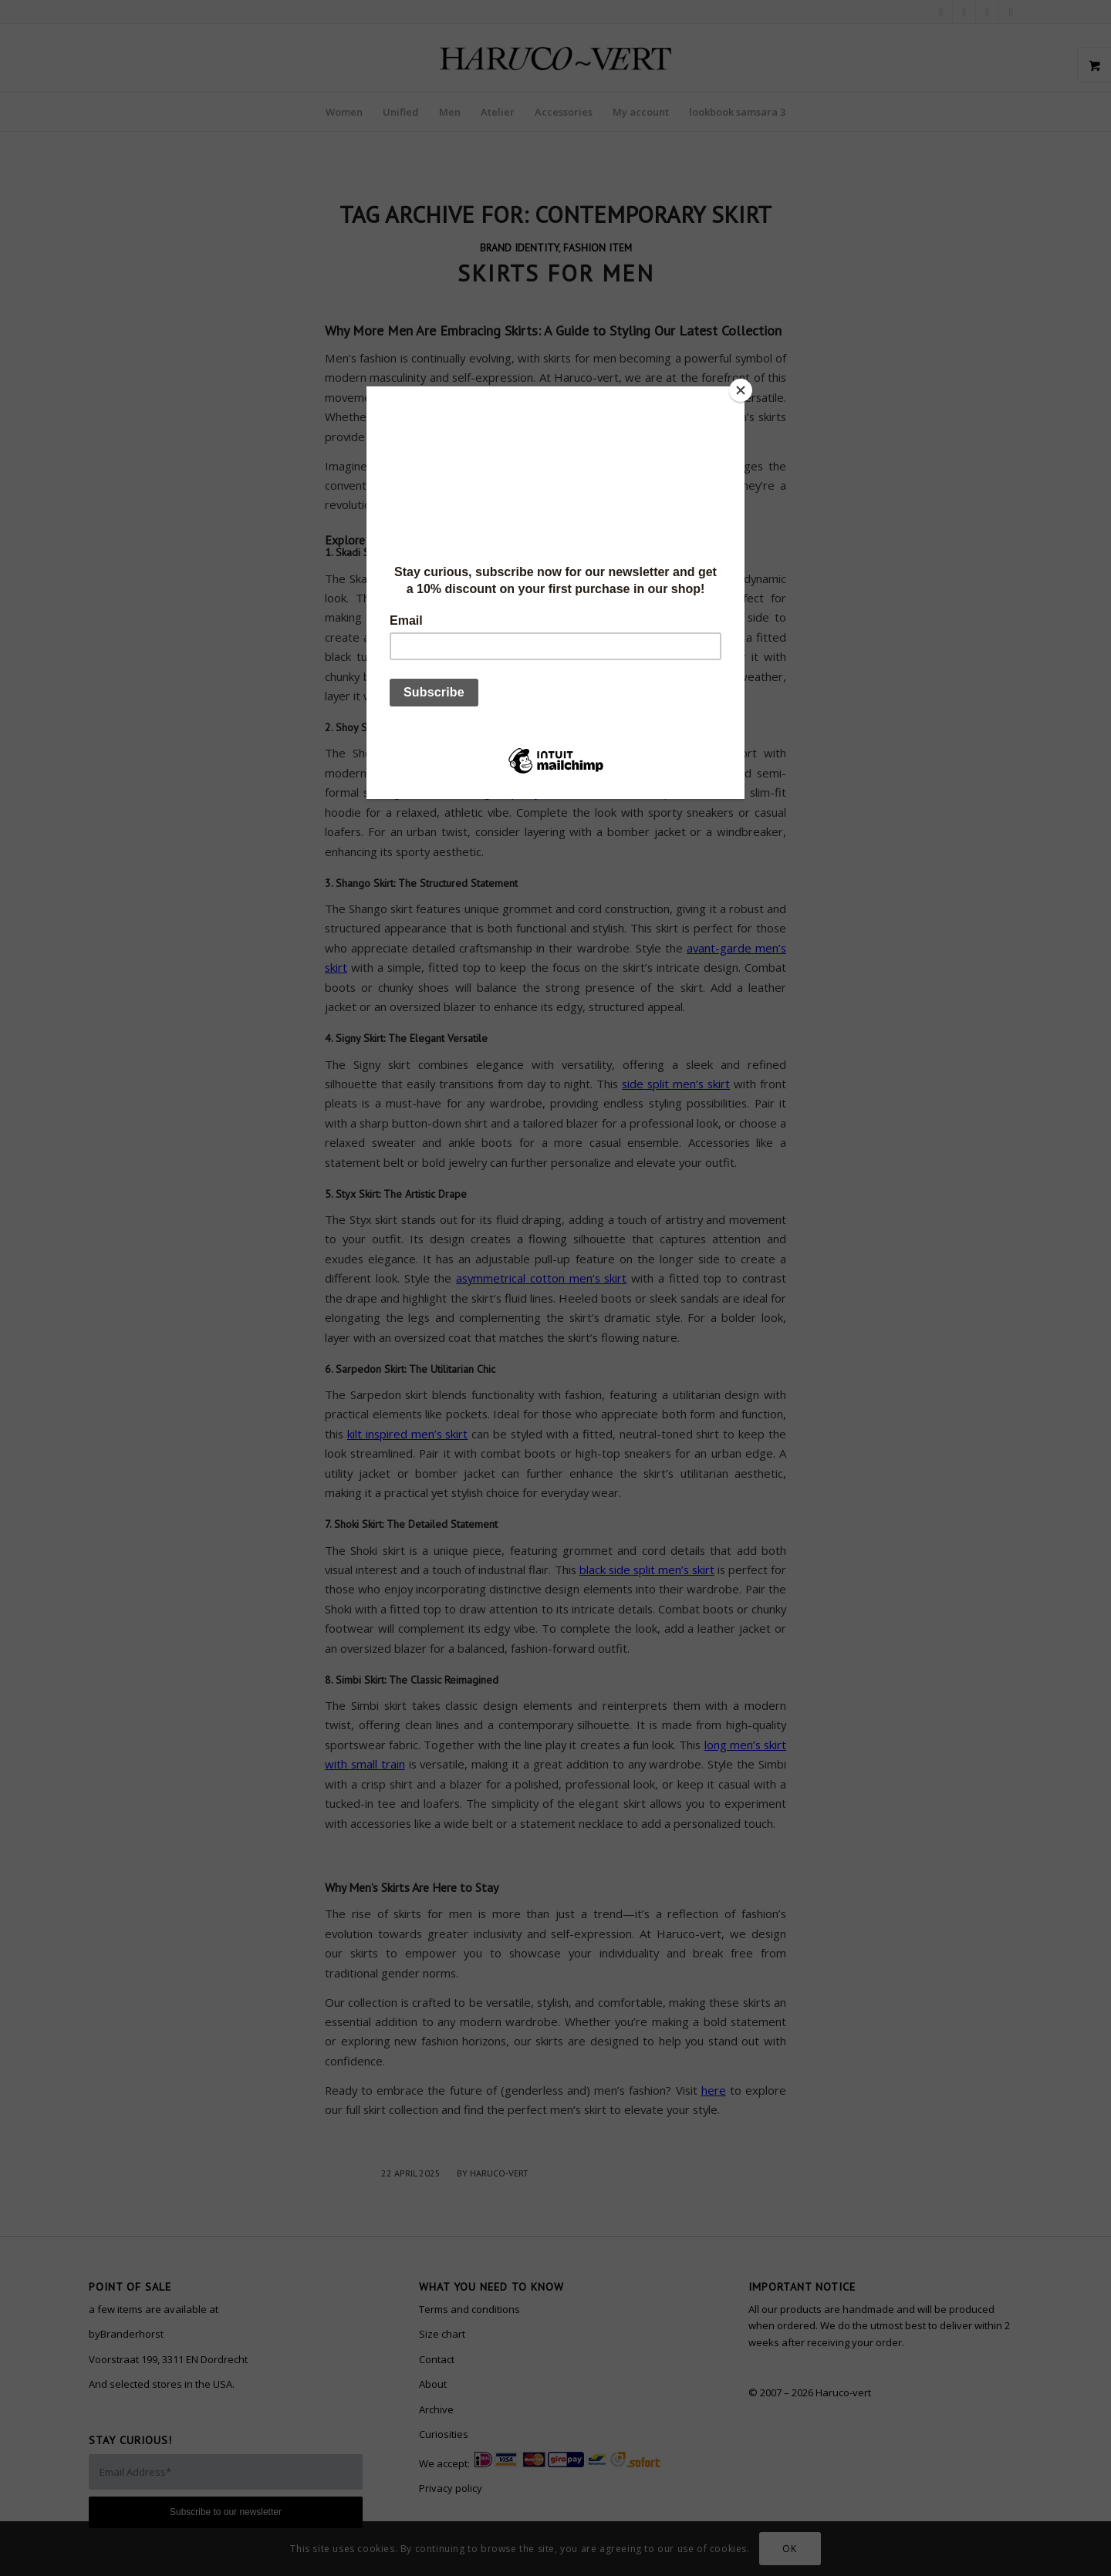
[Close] (740, 390)
